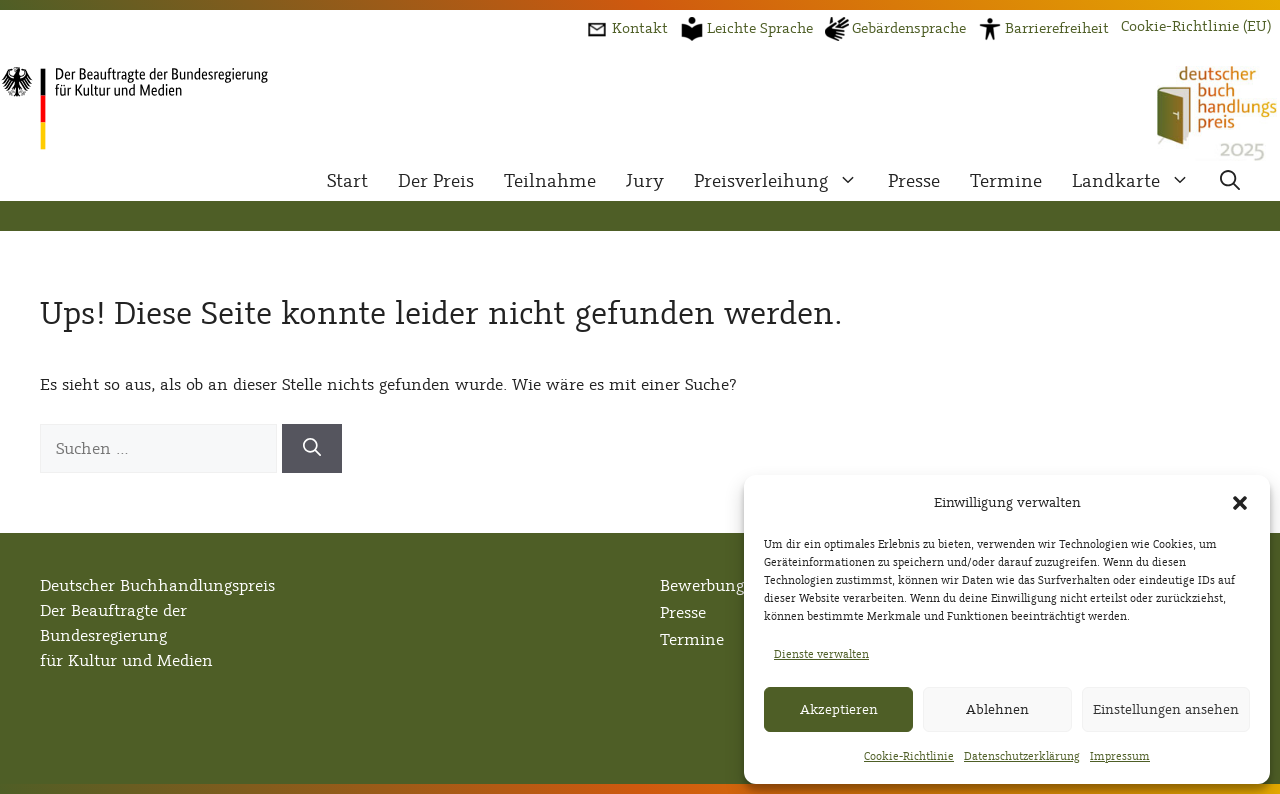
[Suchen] (312, 448)
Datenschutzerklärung (1022, 756)
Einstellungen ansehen (1166, 709)
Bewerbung (702, 585)
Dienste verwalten (821, 654)
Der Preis (436, 181)
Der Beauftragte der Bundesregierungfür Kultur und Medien (126, 635)
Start (347, 181)
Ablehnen (997, 709)
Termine (1006, 181)
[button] (1240, 503)
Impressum (1120, 756)
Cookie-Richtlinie (909, 756)
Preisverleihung (783, 181)
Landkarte (1138, 181)
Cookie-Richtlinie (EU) (1196, 26)
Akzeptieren (839, 709)
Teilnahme (550, 181)
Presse (914, 181)
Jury (645, 181)
